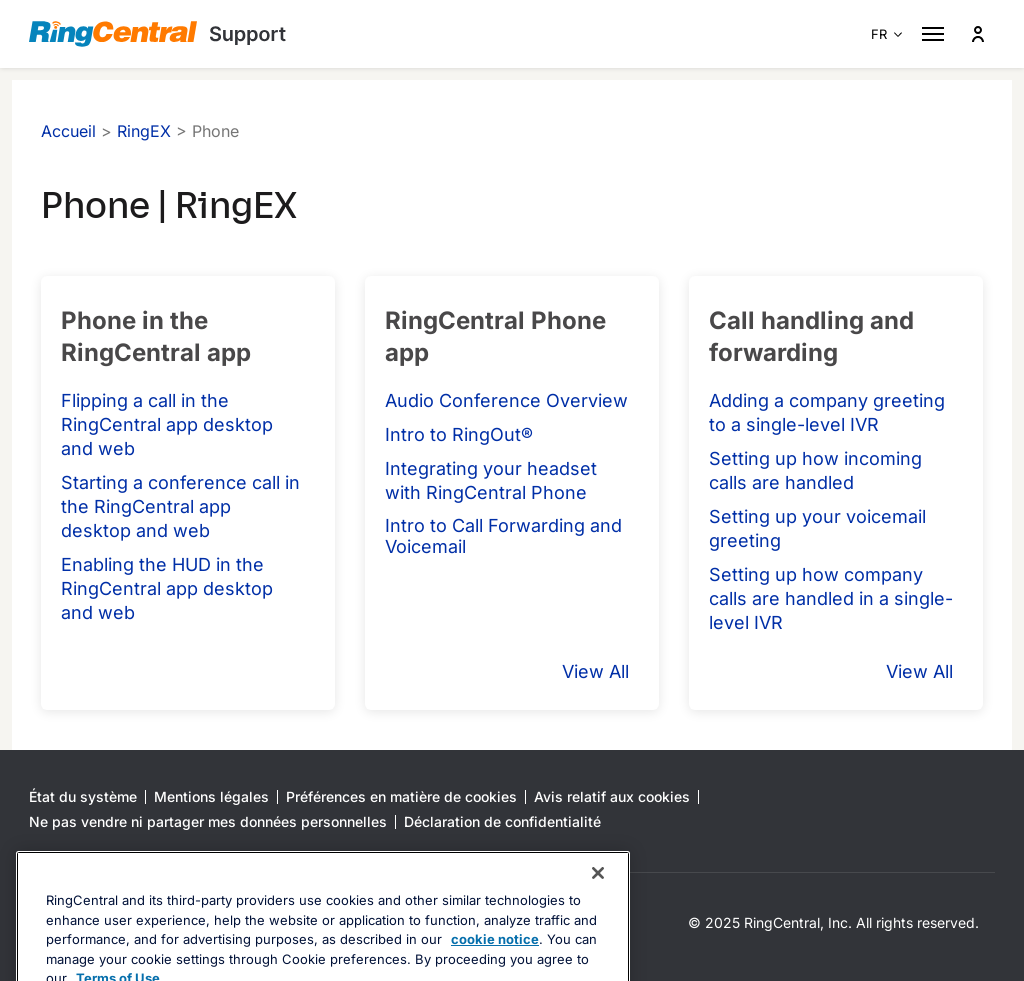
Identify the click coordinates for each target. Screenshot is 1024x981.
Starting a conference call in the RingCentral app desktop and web (180, 506)
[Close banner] (598, 913)
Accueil (68, 131)
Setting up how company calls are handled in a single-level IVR (831, 598)
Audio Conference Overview (506, 400)
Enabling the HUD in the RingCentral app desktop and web (167, 588)
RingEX (144, 131)
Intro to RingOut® (459, 434)
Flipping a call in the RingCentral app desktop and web (167, 424)
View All (595, 671)
